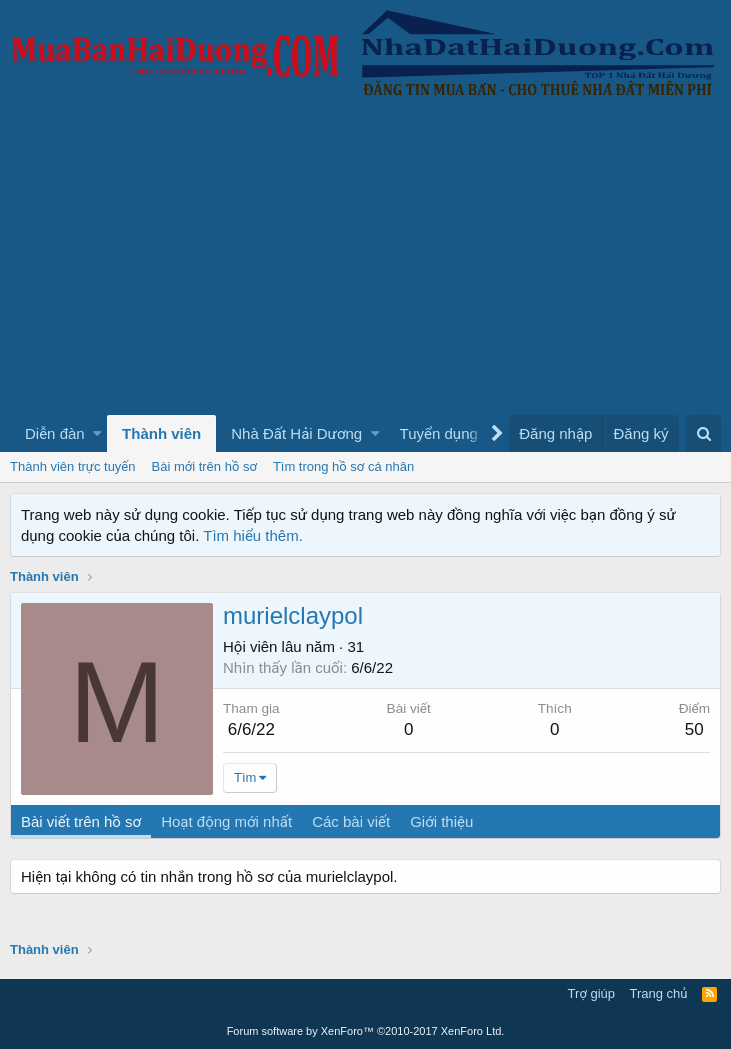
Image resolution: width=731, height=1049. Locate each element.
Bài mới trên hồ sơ (204, 466)
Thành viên (161, 433)
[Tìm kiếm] (703, 433)
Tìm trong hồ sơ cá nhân (343, 466)
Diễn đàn (55, 433)
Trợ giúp (591, 993)
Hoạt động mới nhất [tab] (226, 821)
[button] (97, 433)
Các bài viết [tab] (351, 821)
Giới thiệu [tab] (441, 821)
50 (694, 729)
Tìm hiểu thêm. (253, 535)
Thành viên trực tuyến (73, 466)
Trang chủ (659, 993)
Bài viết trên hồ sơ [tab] (81, 821)
